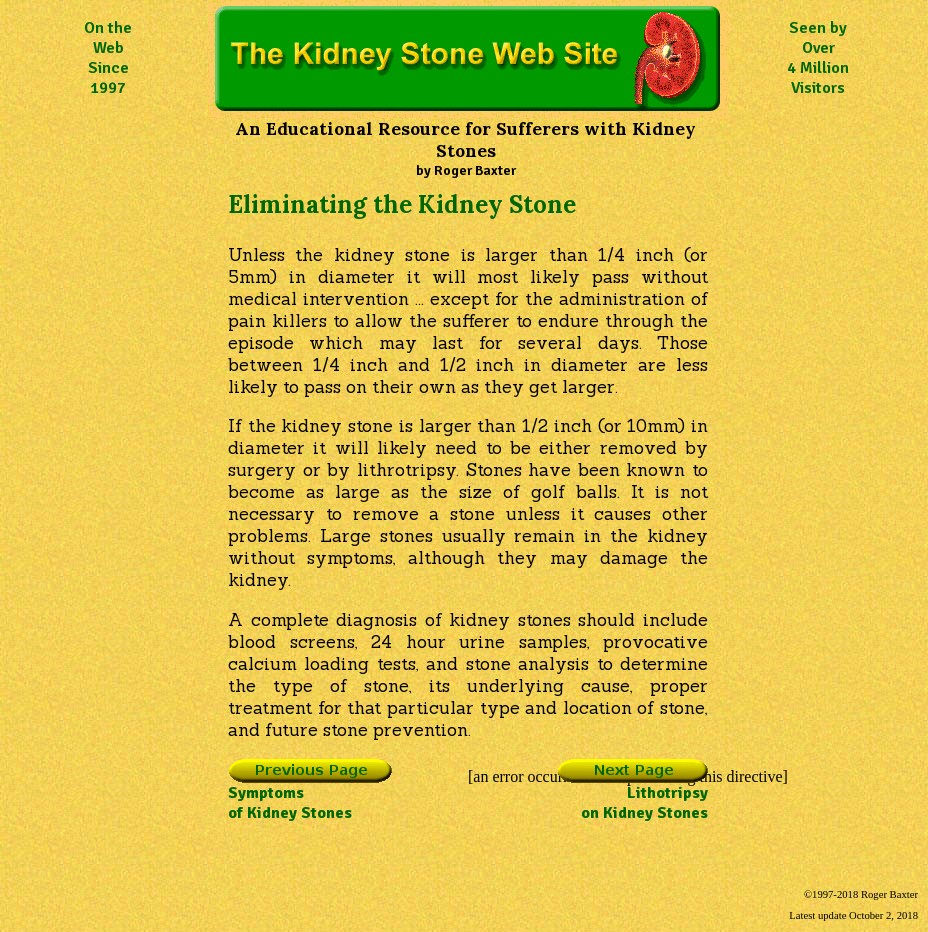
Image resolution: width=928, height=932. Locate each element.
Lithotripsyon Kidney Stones (632, 795)
